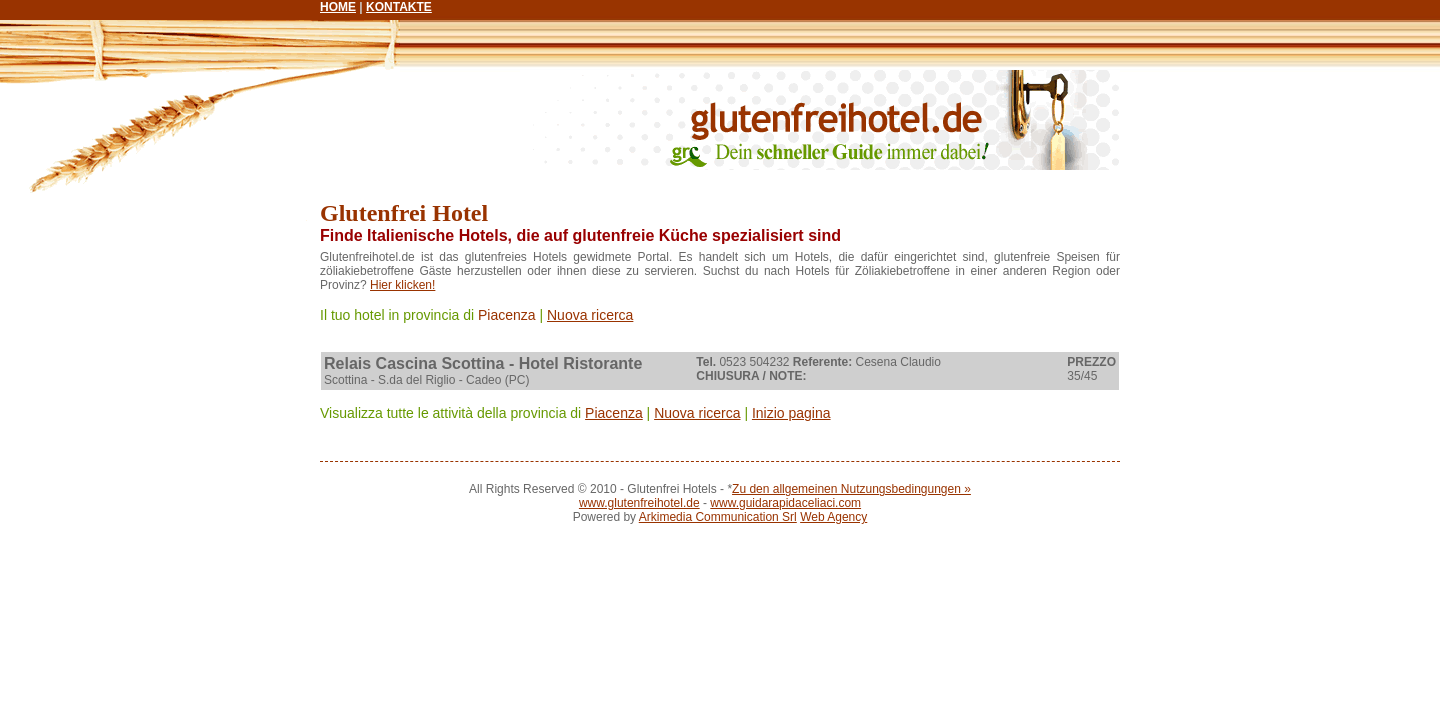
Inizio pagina (791, 413)
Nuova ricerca (590, 315)
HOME (338, 7)
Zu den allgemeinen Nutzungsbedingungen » (851, 489)
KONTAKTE (399, 7)
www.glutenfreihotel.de (639, 503)
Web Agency (833, 517)
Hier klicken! (402, 285)
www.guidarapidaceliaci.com (785, 503)
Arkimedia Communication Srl (718, 517)
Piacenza (507, 315)
